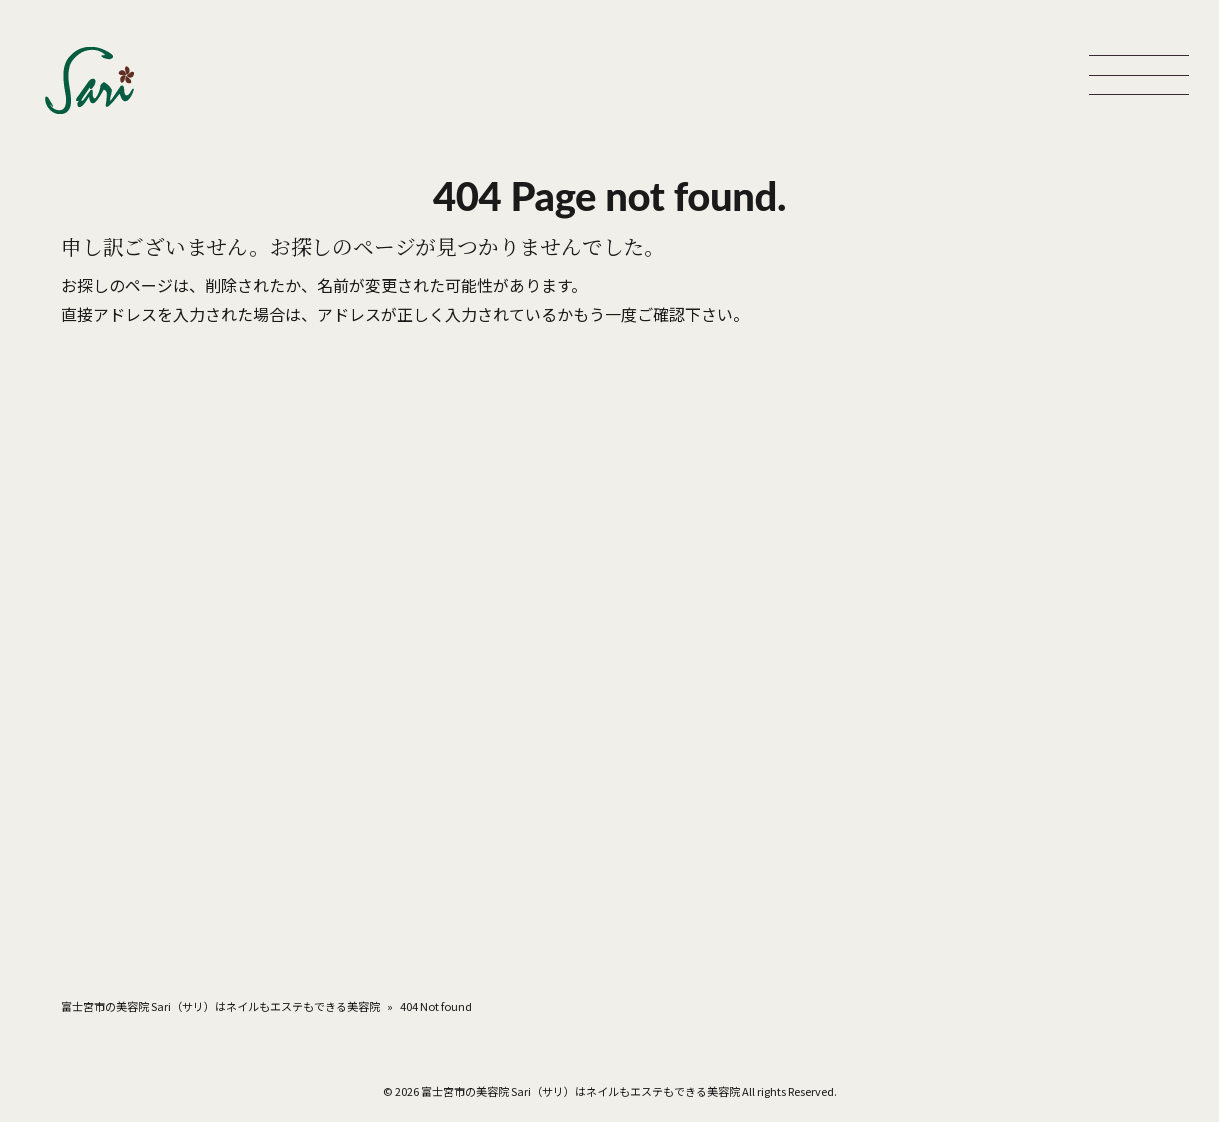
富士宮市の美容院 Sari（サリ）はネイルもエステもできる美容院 (220, 1006)
